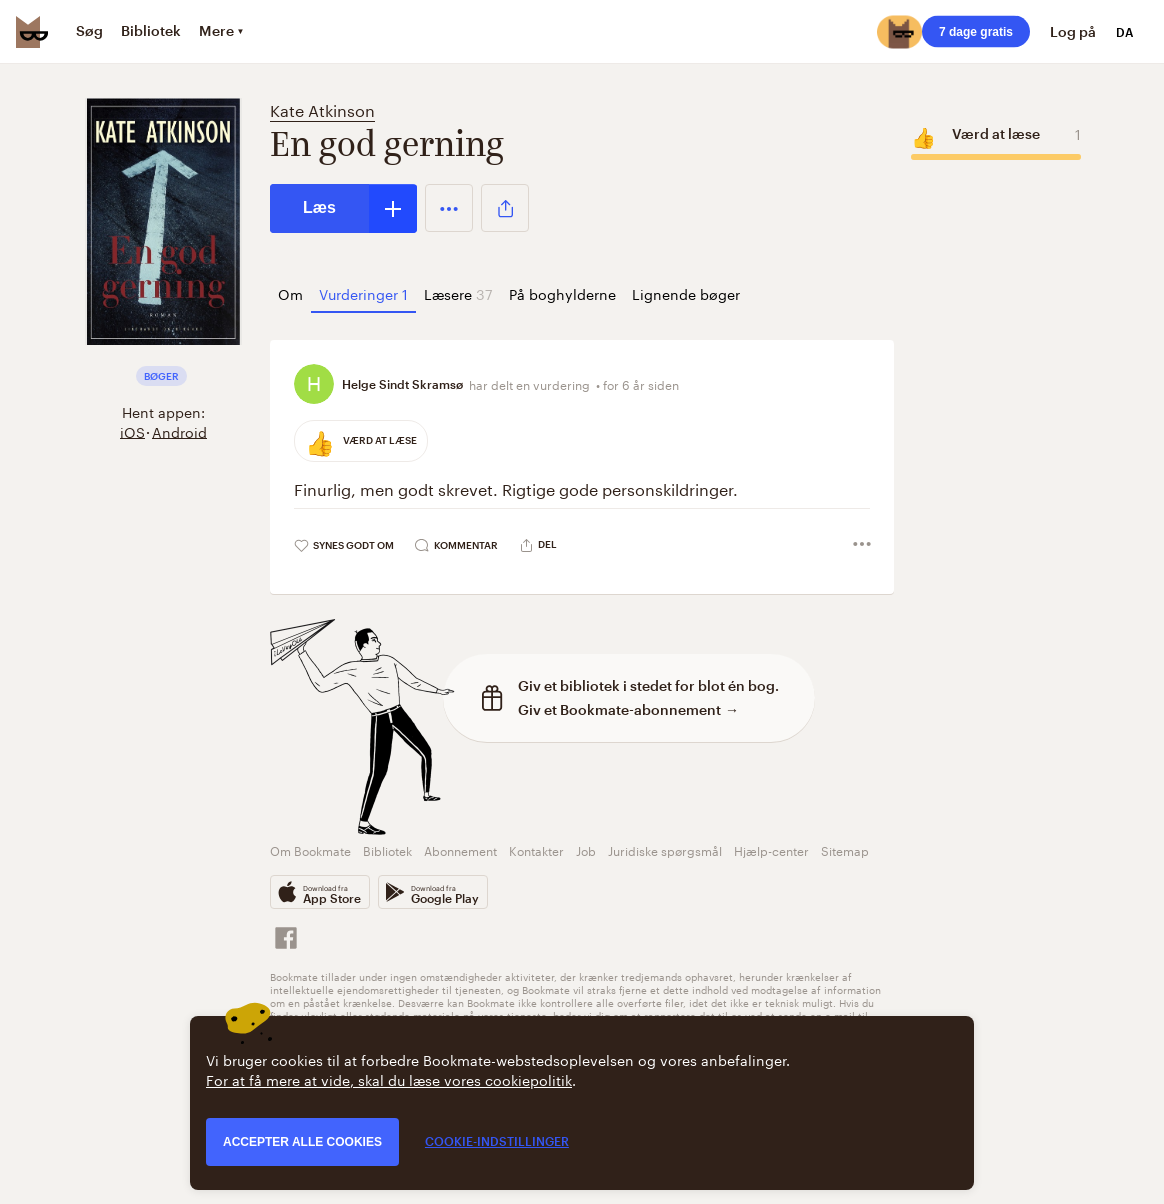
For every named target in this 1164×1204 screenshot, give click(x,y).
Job (586, 849)
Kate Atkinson (322, 108)
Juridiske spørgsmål (665, 849)
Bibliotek (387, 849)
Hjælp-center (771, 849)
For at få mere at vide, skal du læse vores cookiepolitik (389, 1079)
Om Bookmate (310, 849)
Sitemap (845, 849)
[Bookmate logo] (32, 32)
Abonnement (460, 849)
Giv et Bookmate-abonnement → (628, 709)
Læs (319, 207)
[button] (449, 208)
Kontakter (536, 849)
